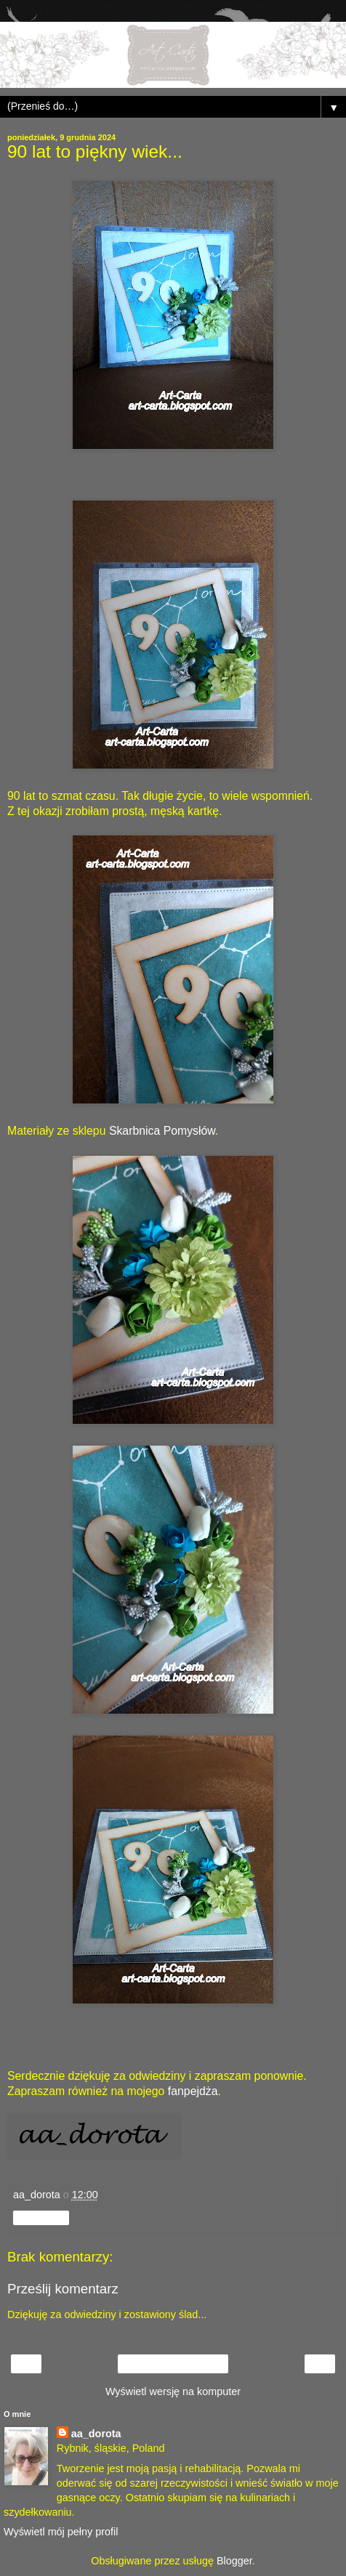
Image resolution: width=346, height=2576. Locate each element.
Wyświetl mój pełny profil (61, 2531)
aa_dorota (96, 2433)
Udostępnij (41, 2218)
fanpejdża (193, 2091)
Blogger (234, 2561)
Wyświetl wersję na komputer (173, 2391)
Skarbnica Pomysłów (162, 1131)
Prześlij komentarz (62, 2288)
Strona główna (173, 2364)
